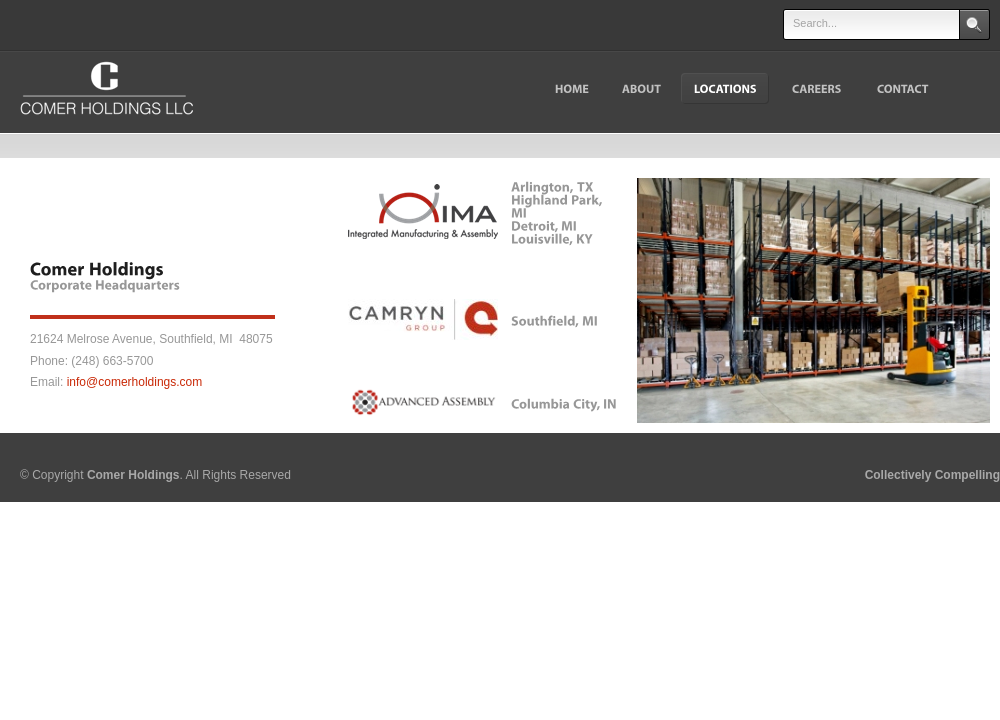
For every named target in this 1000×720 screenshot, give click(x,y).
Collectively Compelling (932, 475)
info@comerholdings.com (135, 382)
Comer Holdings (133, 475)
